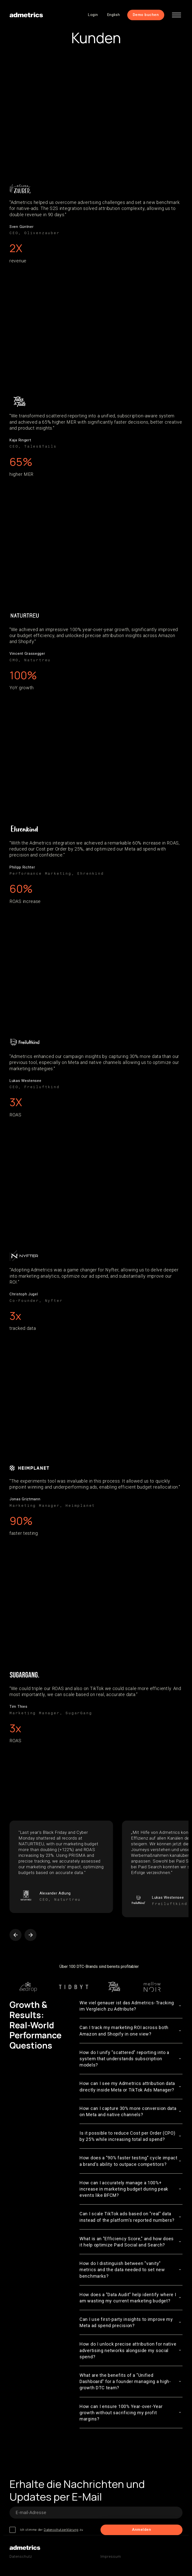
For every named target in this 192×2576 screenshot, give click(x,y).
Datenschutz (21, 2557)
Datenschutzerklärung (61, 2530)
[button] (176, 14)
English (113, 14)
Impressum (110, 2557)
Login (93, 14)
